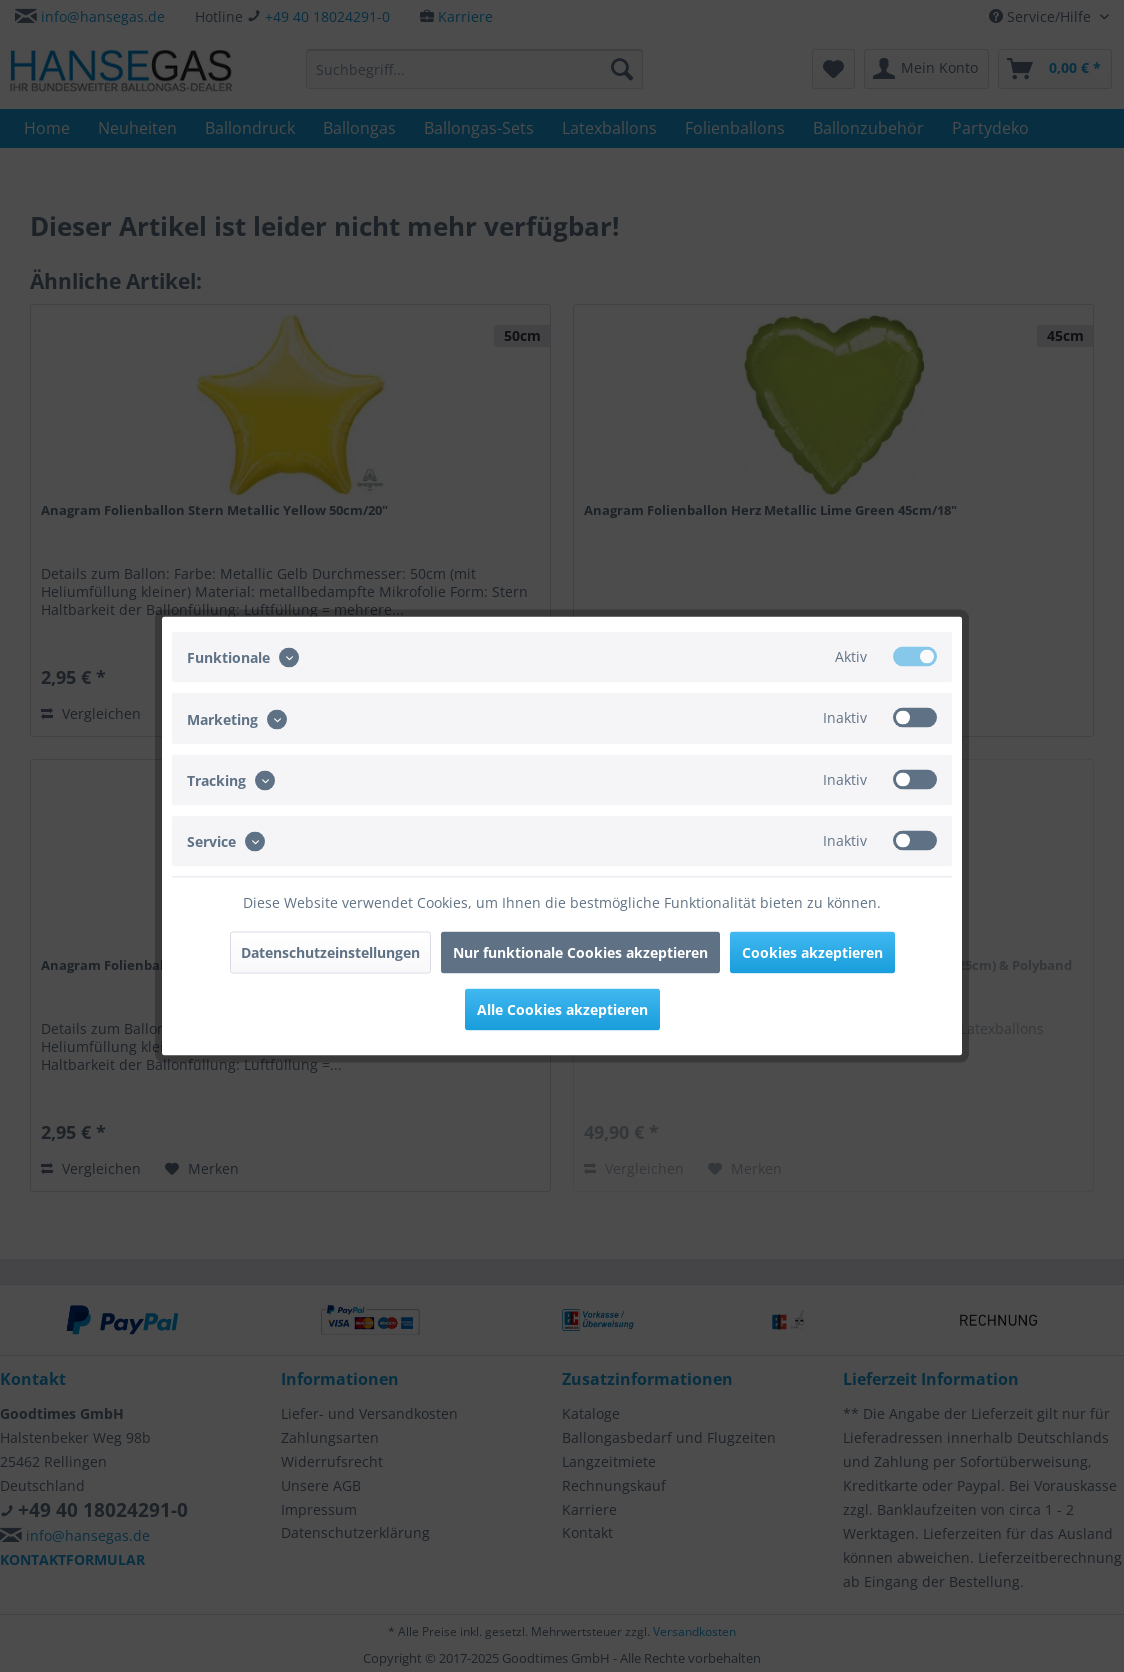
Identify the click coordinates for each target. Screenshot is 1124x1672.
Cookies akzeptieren (812, 952)
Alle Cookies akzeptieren (562, 1009)
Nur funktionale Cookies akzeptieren (580, 952)
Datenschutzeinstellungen (330, 952)
